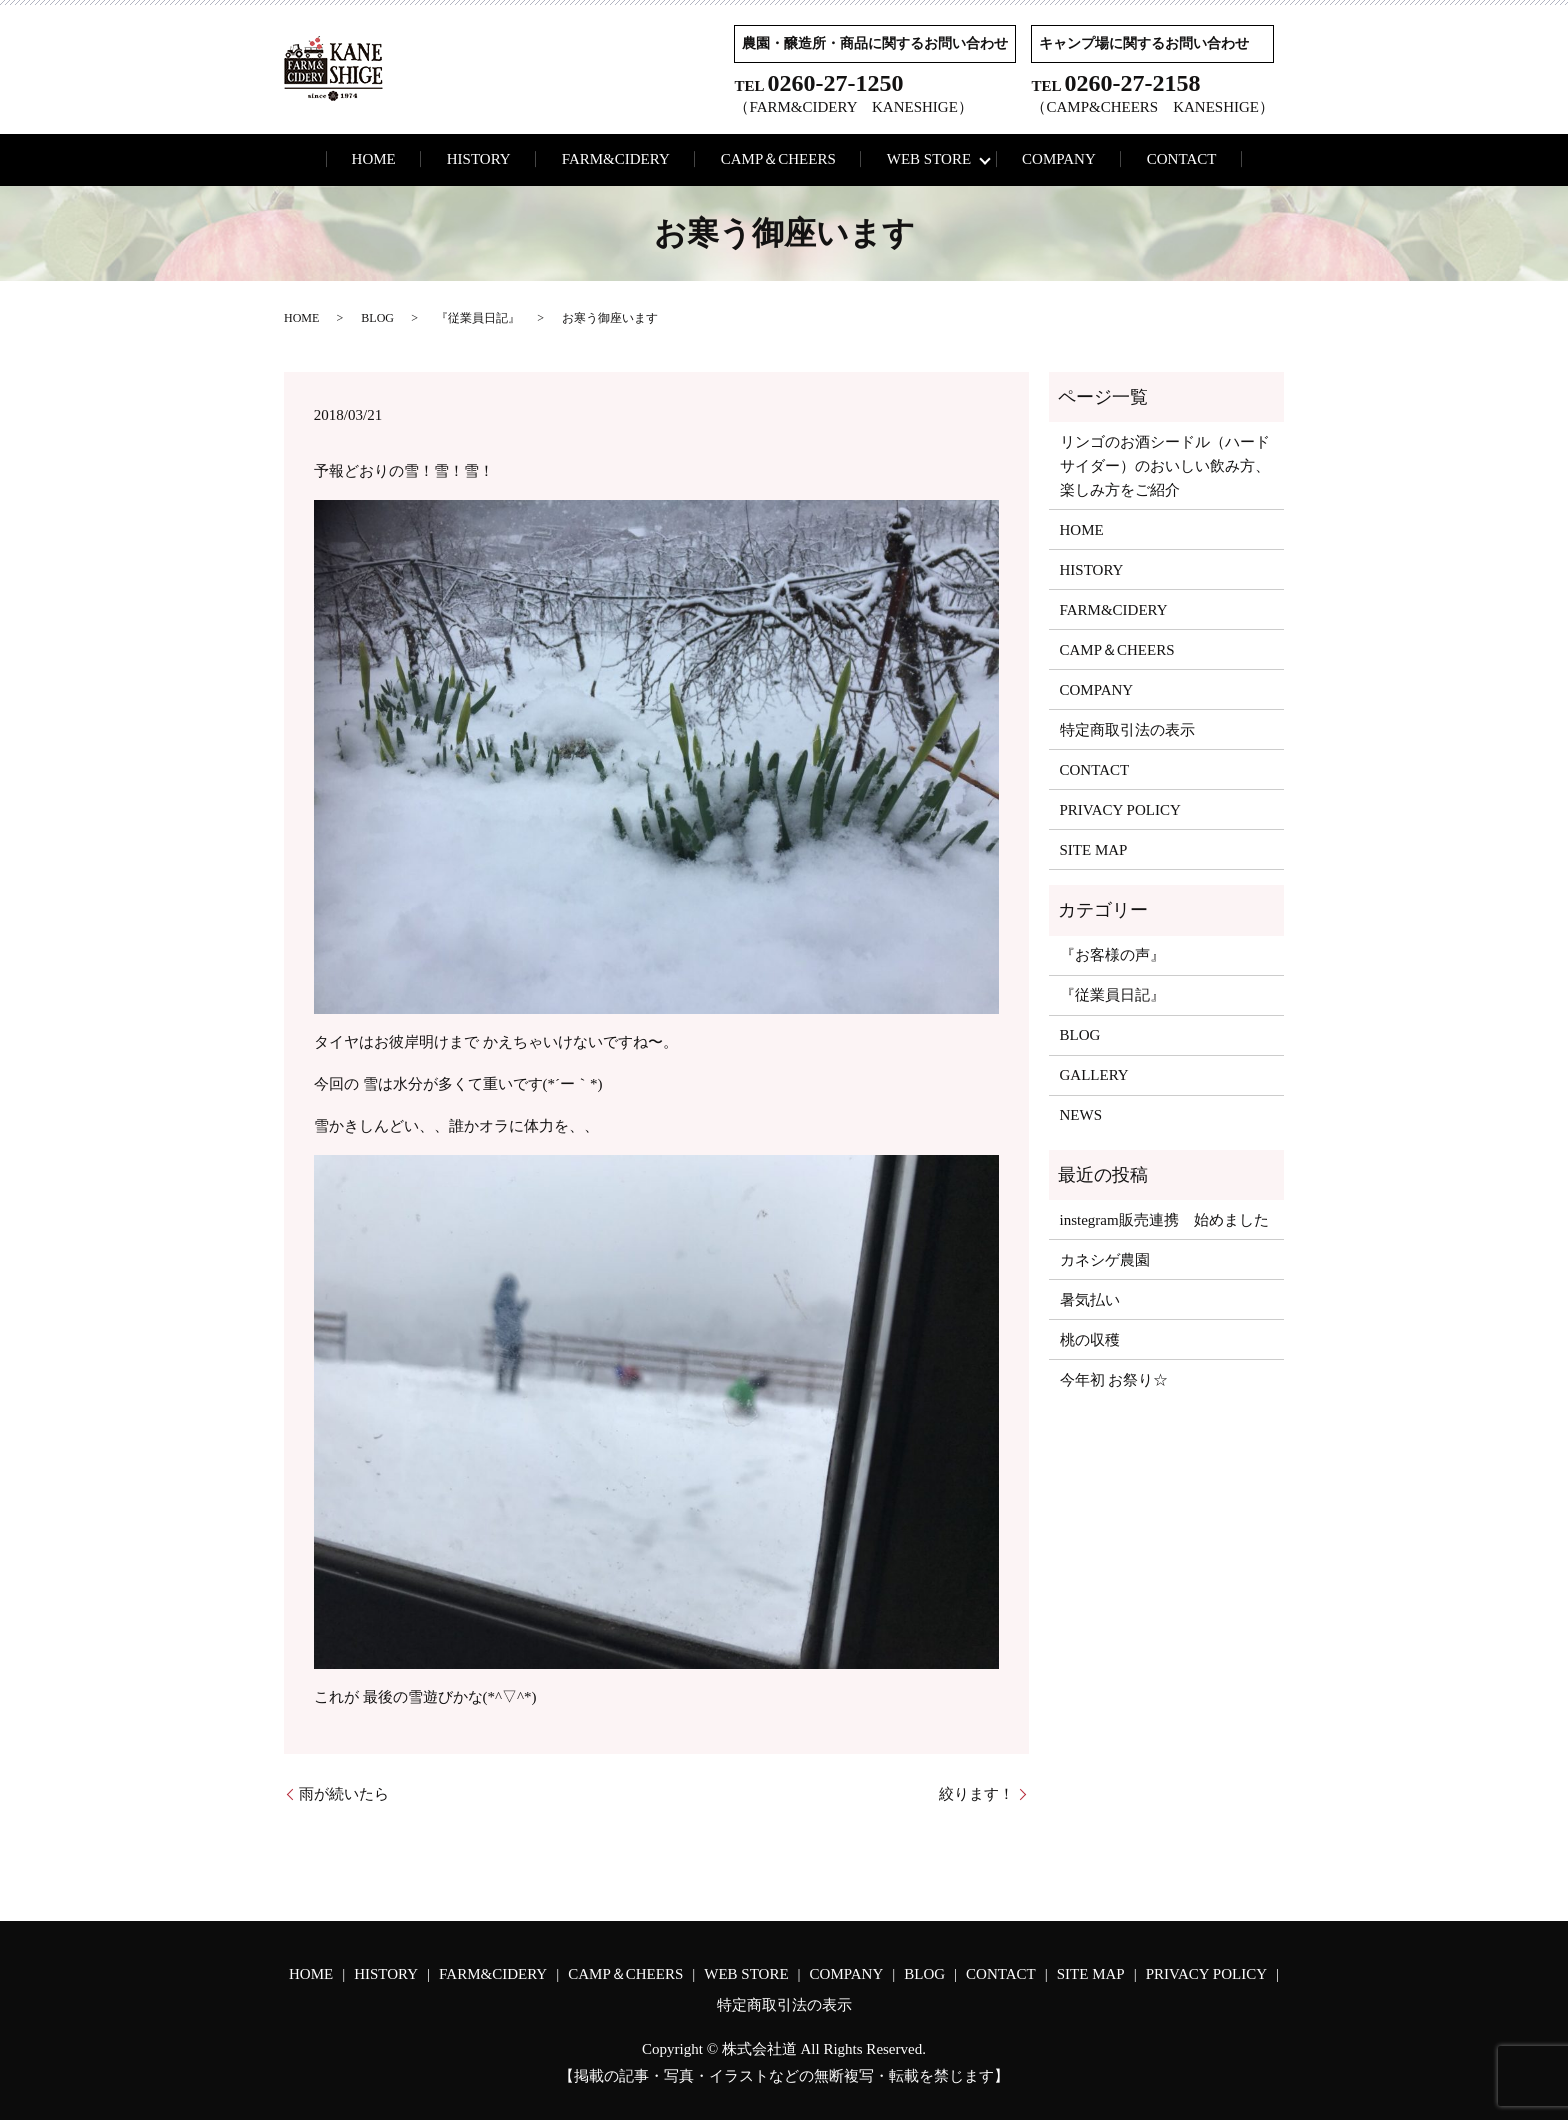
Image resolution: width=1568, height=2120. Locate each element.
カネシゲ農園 (1105, 1260)
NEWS (1081, 1115)
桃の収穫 (1090, 1340)
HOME (374, 159)
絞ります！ (976, 1794)
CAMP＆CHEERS (778, 159)
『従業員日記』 (478, 318)
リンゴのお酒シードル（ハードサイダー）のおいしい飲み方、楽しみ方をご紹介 (1165, 466)
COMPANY (1059, 159)
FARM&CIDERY (616, 159)
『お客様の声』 (1112, 955)
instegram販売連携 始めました (1164, 1220)
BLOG (377, 318)
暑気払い (1090, 1300)
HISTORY (479, 159)
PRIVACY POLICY (1120, 810)
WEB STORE (929, 159)
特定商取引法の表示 (1127, 730)
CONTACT (1182, 159)
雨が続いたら (344, 1794)
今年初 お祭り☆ (1114, 1380)
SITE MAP (1094, 850)
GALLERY (1094, 1075)
